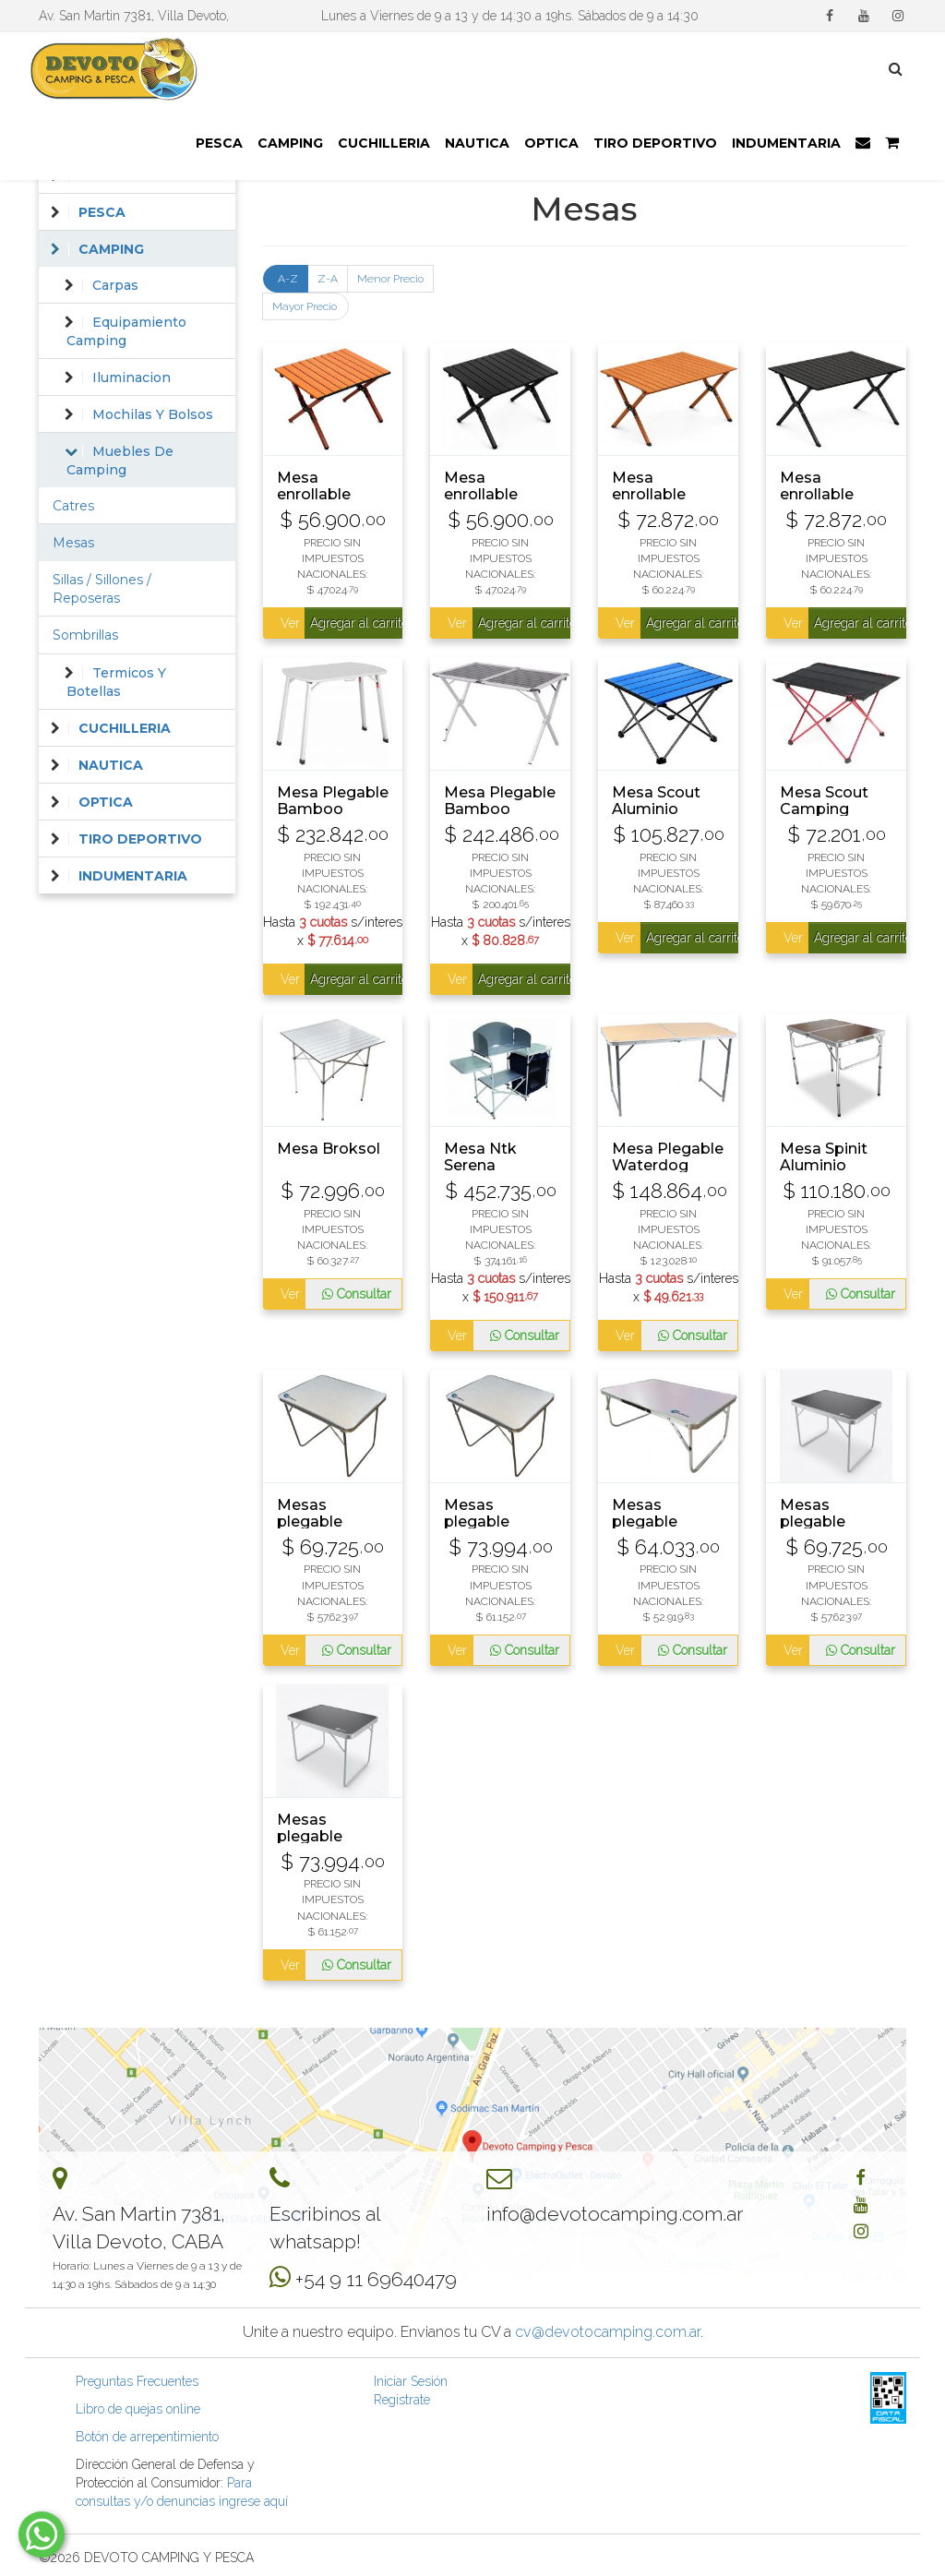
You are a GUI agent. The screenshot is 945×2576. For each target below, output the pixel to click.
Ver (289, 623)
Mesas (73, 542)
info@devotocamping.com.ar (614, 2213)
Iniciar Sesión (411, 2381)
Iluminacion (131, 377)
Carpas (115, 285)
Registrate (402, 2399)
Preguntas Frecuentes (137, 2381)
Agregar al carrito (356, 623)
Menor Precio (390, 278)
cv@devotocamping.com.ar (607, 2332)
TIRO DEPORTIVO (655, 143)
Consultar (356, 1294)
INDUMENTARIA (786, 143)
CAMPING (290, 143)
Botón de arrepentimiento (147, 2436)
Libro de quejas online (138, 2409)
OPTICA (551, 143)
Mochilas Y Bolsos (152, 414)
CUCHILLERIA (384, 143)
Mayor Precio (304, 306)
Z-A (327, 278)
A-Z (288, 278)
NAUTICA (477, 143)
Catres (73, 505)
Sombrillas (85, 635)
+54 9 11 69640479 (376, 2279)
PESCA (219, 143)
